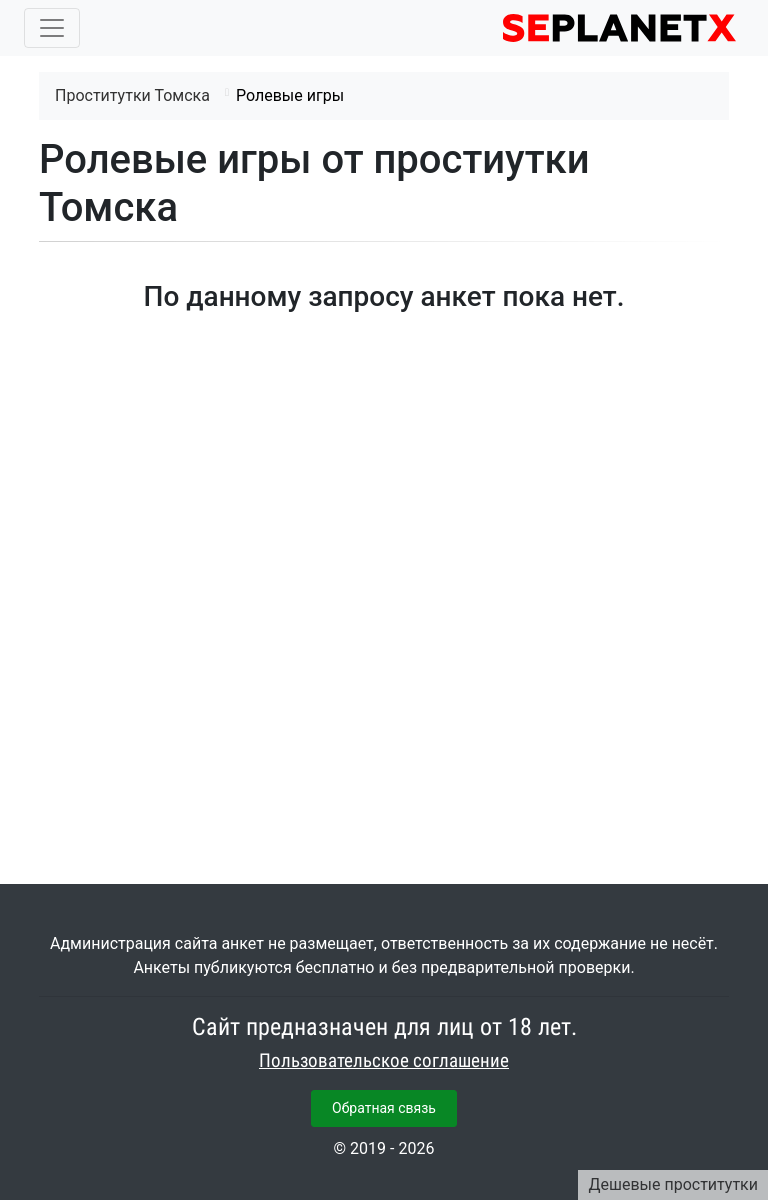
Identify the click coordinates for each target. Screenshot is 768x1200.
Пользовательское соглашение (384, 1061)
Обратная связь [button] (384, 1108)
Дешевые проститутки (673, 1184)
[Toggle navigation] (52, 28)
